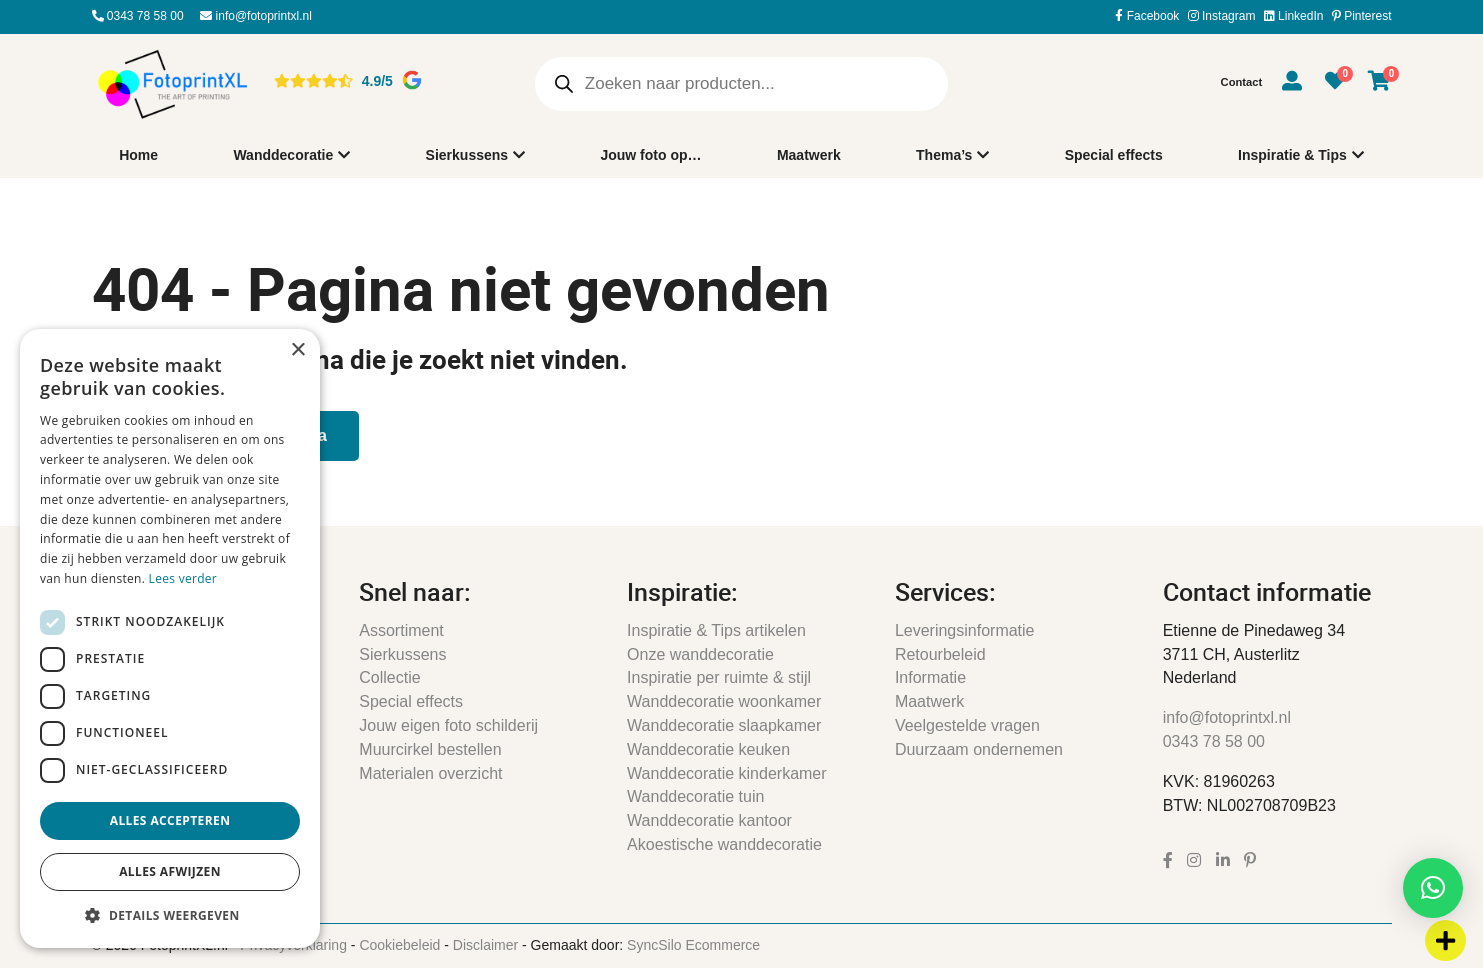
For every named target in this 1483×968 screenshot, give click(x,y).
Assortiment (401, 630)
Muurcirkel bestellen (430, 749)
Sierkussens (467, 156)
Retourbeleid (940, 654)
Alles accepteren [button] (170, 820)
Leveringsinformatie (965, 630)
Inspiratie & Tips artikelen (716, 630)
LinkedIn (1294, 16)
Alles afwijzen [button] (170, 871)
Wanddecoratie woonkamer (724, 701)
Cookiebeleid (399, 945)
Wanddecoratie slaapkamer (724, 725)
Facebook (1147, 16)
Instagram (1222, 16)
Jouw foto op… (650, 155)
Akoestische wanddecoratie (724, 844)
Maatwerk (809, 155)
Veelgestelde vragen (967, 725)
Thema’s (945, 156)
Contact (1242, 82)
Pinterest (1362, 16)
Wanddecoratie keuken (708, 749)
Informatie (930, 677)
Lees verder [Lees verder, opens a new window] (183, 578)
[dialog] (170, 638)
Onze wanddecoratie (700, 654)
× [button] (297, 350)
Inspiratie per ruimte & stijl (719, 677)
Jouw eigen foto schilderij (448, 725)
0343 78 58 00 (138, 16)
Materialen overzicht (430, 773)
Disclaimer (485, 945)
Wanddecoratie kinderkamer (727, 773)
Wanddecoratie (283, 156)
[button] (1433, 888)
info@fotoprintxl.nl (256, 16)
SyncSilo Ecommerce (693, 945)
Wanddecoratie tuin (695, 796)
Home (138, 155)
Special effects (1114, 155)
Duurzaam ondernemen (979, 749)
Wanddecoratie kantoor (709, 820)
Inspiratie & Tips (1292, 156)
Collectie (389, 677)
